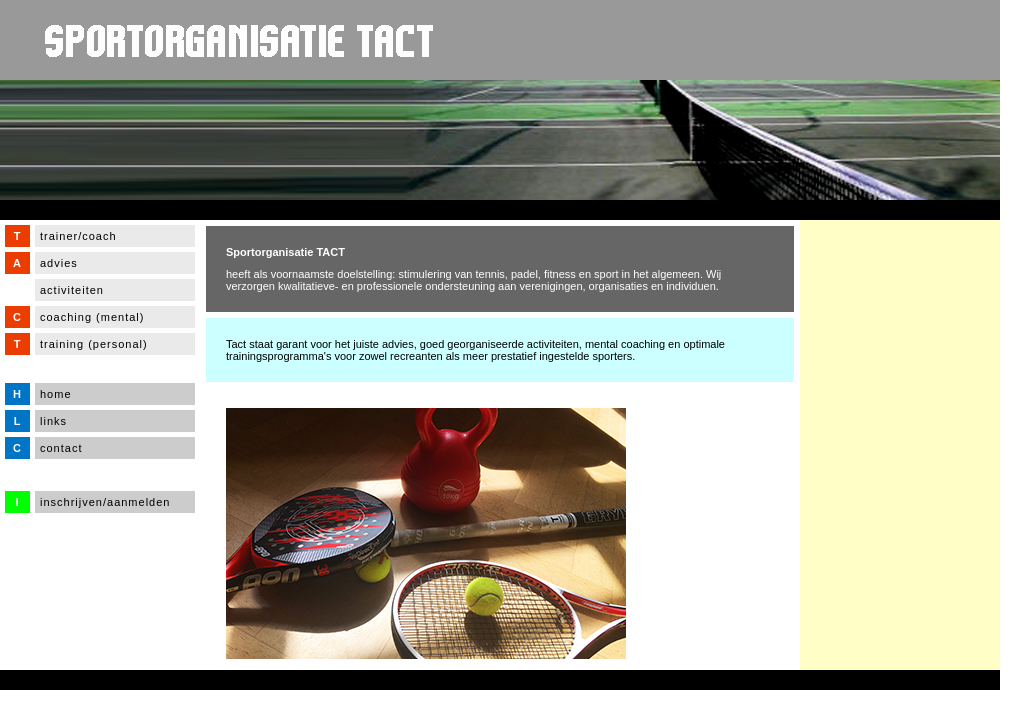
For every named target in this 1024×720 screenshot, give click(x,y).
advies (59, 263)
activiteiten (72, 290)
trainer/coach (78, 236)
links (53, 421)
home (56, 394)
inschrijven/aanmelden (105, 502)
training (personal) (94, 344)
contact (61, 448)
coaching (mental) (92, 317)
